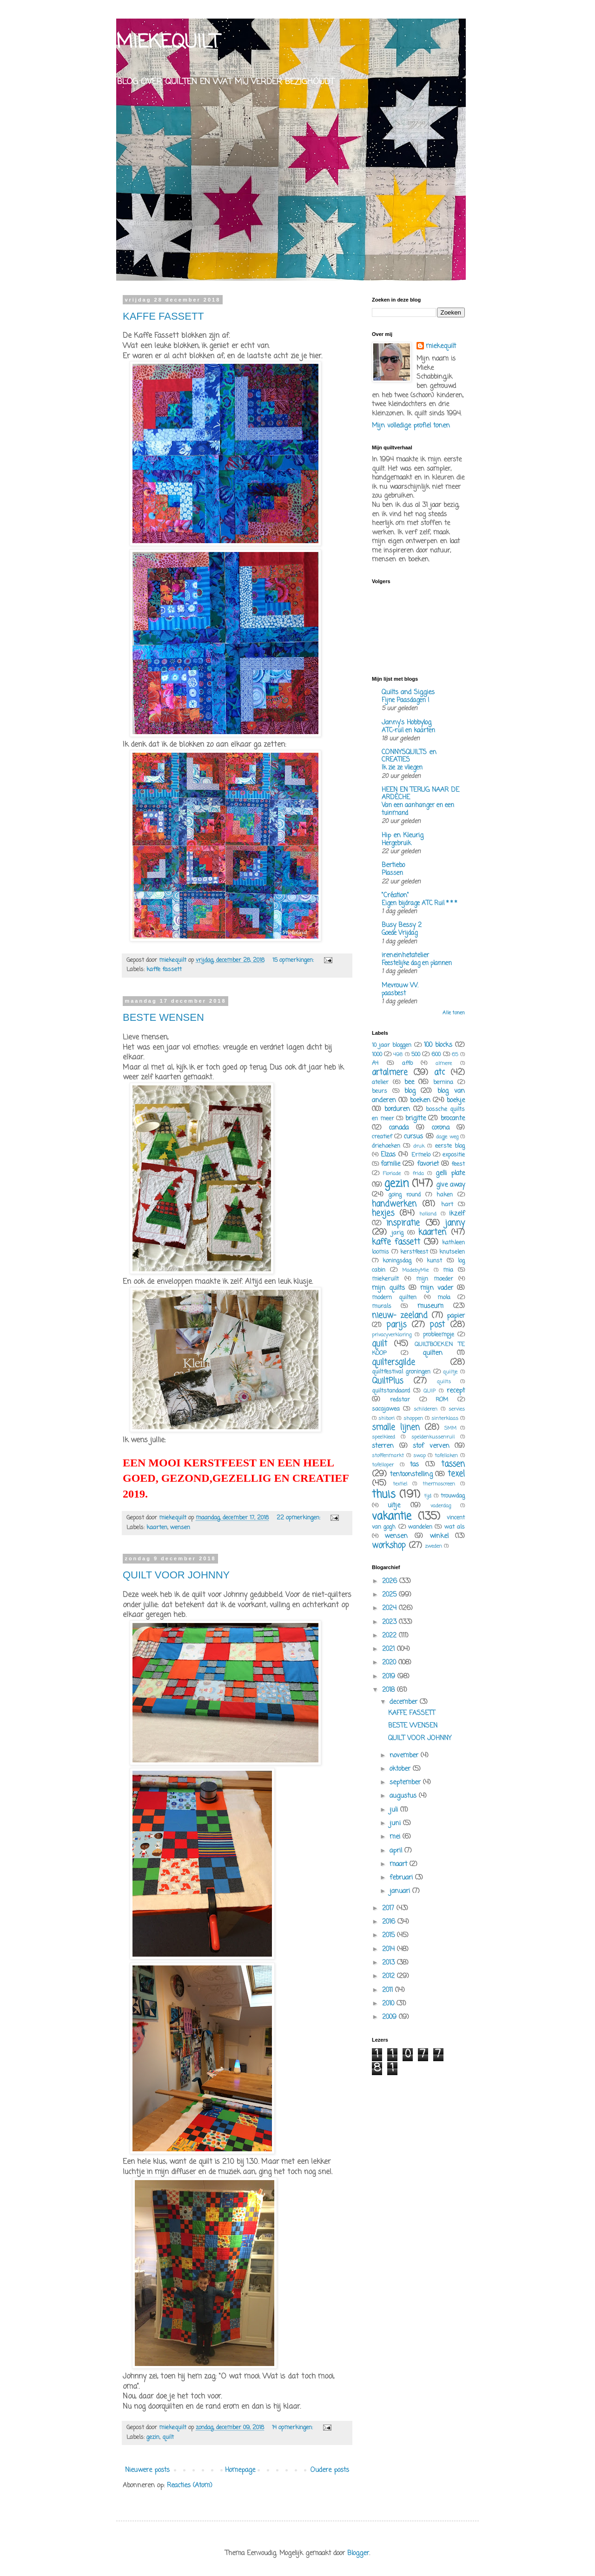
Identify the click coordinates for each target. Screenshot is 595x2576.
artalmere (390, 1072)
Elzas (388, 1155)
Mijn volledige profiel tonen (411, 426)
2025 (390, 1595)
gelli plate (450, 1173)
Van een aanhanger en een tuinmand (418, 809)
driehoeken (386, 1146)
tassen (453, 1464)
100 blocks (438, 1045)
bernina (443, 1082)
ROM (442, 1399)
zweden (433, 1546)
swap (419, 1455)
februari (402, 1878)
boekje (456, 1100)
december (405, 1702)
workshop (389, 1545)
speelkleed (383, 1437)
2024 (390, 1608)
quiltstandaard (391, 1391)
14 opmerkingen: (293, 2427)
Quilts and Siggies (408, 692)
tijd (427, 1496)
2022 (390, 1636)
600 (436, 1054)
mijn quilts (388, 1288)
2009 (390, 2017)
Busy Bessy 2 (402, 925)
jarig (397, 1233)
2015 (389, 1935)
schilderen (425, 1409)
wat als (454, 1527)
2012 (389, 1976)
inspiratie (403, 1223)
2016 (389, 1922)
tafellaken (446, 1455)
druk (418, 1146)
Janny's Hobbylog (406, 723)
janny (455, 1223)
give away (450, 1185)
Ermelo (420, 1154)
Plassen (392, 873)
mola (443, 1297)
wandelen (420, 1527)
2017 (389, 1908)
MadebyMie (415, 1270)
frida (418, 1173)
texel (456, 1474)
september (406, 1782)
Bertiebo (393, 865)
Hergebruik (396, 843)
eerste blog (450, 1146)
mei (396, 1837)
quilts (444, 1382)
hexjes (383, 1213)
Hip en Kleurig (402, 836)
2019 (389, 1677)
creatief (382, 1136)
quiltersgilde (393, 1362)
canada (399, 1128)
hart (447, 1204)
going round (405, 1194)
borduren (397, 1109)
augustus (404, 1796)
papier (456, 1316)
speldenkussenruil (433, 1437)
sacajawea (386, 1409)
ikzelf (457, 1214)
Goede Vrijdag (399, 933)
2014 (389, 1949)
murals (381, 1306)
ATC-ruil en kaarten (408, 730)
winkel (439, 1536)
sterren (383, 1446)
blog (410, 1091)
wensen (180, 1527)
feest (458, 1164)
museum (430, 1306)
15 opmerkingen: (294, 960)
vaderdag (440, 1506)
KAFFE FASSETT (163, 316)
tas (414, 1465)
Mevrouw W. (400, 986)
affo (407, 1063)
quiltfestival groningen (401, 1371)
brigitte (415, 1119)
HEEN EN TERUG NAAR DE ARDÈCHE (420, 793)
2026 (390, 1581)
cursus (413, 1137)
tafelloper (383, 1465)
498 (398, 1054)
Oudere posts (330, 2470)
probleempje (438, 1334)
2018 (389, 1690)
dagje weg (447, 1137)
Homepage (240, 2470)
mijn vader (436, 1288)
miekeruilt (385, 1279)
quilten (433, 1353)
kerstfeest (414, 1252)
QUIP (429, 1391)
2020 (390, 1663)
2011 (388, 1990)
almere (444, 1063)
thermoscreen (439, 1484)
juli (395, 1810)
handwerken (394, 1204)
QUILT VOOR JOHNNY (176, 1575)
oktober (401, 1769)
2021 (389, 1649)
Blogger (358, 2553)
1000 (377, 1054)
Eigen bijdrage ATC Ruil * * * (419, 903)
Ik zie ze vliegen (402, 767)
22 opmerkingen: (299, 1517)
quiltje (450, 1372)
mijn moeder (434, 1279)
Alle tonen (454, 1013)
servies (457, 1409)
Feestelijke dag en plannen (417, 963)
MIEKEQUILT (167, 43)
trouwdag (453, 1496)
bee (409, 1082)
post (437, 1325)
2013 (389, 1963)
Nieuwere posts (147, 2470)
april (397, 1851)
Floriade (392, 1173)
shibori (386, 1418)
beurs (379, 1091)
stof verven (431, 1446)
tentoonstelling (411, 1474)
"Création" (395, 895)
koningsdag (397, 1260)
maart (400, 1864)
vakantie (391, 1517)
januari (401, 1891)
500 (415, 1054)
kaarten (156, 1527)
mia (448, 1270)
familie (390, 1164)
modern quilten (394, 1297)
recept (456, 1391)
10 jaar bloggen (391, 1045)
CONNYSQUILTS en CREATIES (409, 756)
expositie (454, 1154)
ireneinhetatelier (405, 955)
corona (440, 1128)
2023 (390, 1622)
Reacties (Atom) (189, 2486)
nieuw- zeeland (400, 1315)
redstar (400, 1399)
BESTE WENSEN (163, 1017)
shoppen (413, 1418)
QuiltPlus (387, 1381)
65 (455, 1054)
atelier (380, 1082)
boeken (420, 1100)
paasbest (394, 993)
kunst (434, 1260)
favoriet (428, 1164)
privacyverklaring (391, 1335)
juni (396, 1823)
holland (427, 1214)
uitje (394, 1506)
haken (444, 1194)
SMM (450, 1428)
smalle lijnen (396, 1427)
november (405, 1756)
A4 (375, 1063)
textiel (400, 1484)
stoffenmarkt (388, 1455)
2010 (389, 2004)
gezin (152, 2437)
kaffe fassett (164, 969)
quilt (168, 2437)
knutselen (452, 1252)
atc (439, 1072)
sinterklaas (444, 1418)
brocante (453, 1119)
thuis (384, 1495)
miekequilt (441, 346)
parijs (396, 1325)
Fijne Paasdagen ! (405, 700)
